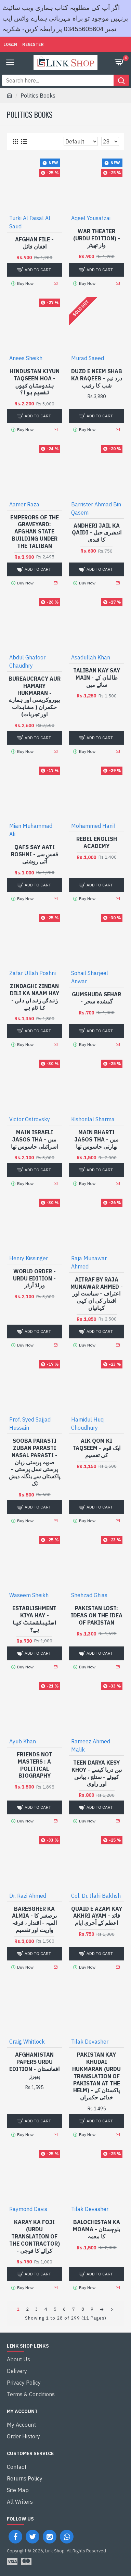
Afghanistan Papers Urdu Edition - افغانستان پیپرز (34, 2065)
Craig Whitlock (27, 2041)
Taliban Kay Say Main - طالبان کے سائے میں (96, 677)
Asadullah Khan (90, 657)
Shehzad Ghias (89, 1595)
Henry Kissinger (28, 1258)
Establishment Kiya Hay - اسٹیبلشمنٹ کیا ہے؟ (34, 1619)
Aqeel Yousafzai (90, 218)
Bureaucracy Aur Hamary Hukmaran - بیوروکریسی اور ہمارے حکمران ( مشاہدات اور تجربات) (35, 696)
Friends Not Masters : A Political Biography (34, 1765)
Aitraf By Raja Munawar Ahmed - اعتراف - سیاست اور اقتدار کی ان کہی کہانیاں (96, 1293)
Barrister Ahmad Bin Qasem (96, 508)
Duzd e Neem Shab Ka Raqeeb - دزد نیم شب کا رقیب (96, 378)
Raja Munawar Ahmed (89, 1262)
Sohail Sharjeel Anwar (89, 977)
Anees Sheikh (25, 358)
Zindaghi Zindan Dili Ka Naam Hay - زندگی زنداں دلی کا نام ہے (34, 997)
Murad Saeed (87, 358)
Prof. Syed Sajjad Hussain (30, 1423)
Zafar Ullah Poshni (32, 973)
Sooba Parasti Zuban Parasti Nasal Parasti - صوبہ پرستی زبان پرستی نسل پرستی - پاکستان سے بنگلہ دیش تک (34, 1462)
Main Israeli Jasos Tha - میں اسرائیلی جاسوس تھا (34, 1139)
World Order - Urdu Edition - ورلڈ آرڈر (34, 1278)
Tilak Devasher (89, 2041)
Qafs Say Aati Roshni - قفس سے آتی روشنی (34, 854)
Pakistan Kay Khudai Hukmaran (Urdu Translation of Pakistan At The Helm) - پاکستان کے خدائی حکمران (96, 2076)
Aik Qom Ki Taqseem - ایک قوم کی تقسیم (96, 1448)
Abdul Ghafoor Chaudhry (27, 661)
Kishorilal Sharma (93, 1119)
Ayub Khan (22, 1741)
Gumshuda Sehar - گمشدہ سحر (96, 998)
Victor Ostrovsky (29, 1119)
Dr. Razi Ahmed (27, 1895)
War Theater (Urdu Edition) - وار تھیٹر (96, 238)
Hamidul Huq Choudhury (87, 1423)
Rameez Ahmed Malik (90, 1745)
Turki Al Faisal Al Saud (29, 222)
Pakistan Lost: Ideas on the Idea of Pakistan (96, 1615)
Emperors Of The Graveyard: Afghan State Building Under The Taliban (34, 531)
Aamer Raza (24, 504)
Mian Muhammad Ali (30, 829)
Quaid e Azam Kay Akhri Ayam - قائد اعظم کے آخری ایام (96, 1916)
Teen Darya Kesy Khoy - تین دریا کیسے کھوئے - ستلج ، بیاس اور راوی (96, 1773)
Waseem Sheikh (29, 1595)
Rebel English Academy (96, 842)
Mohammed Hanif (93, 825)
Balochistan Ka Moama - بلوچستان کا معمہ (96, 2229)
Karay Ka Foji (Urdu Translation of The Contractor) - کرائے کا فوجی (34, 2236)
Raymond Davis (28, 2209)
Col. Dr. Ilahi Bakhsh (96, 1895)
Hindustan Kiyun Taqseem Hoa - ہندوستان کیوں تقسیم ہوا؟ (35, 382)
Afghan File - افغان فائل (34, 243)
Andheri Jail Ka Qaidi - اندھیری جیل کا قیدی (96, 532)
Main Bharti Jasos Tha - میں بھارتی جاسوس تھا (97, 1139)
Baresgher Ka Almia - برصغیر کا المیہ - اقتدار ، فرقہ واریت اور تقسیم (34, 1919)
